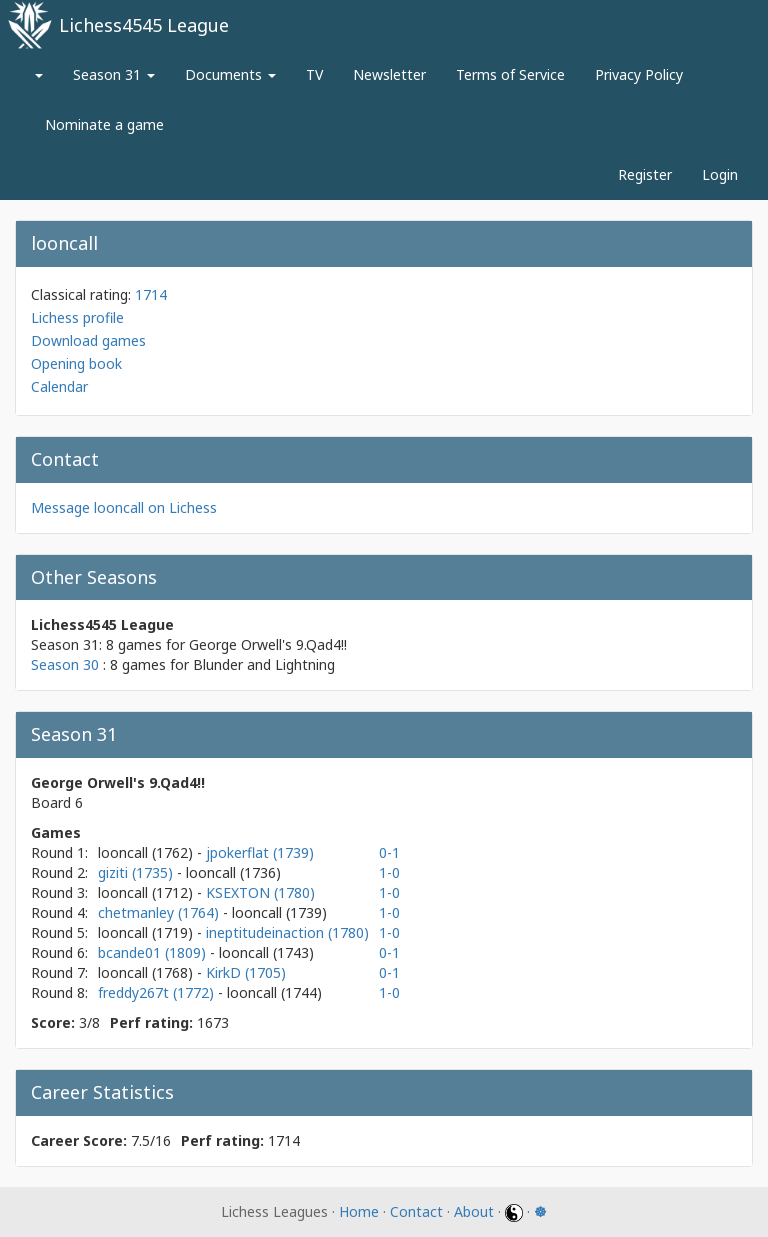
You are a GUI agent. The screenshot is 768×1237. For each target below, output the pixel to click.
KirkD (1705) (246, 972)
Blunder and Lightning (264, 664)
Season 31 (114, 74)
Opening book (76, 363)
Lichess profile (77, 317)
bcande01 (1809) (154, 952)
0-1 (389, 852)
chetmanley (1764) (160, 912)
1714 (151, 294)
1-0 (389, 872)
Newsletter (389, 74)
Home (359, 1211)
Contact (416, 1211)
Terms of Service (510, 74)
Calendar (59, 386)
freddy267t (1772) (158, 992)
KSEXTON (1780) (260, 892)
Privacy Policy (639, 74)
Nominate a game (104, 124)
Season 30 (65, 664)
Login (720, 174)
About (474, 1211)
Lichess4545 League (144, 25)
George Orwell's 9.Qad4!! (268, 644)
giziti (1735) (137, 872)
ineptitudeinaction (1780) (287, 932)
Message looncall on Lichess (124, 507)
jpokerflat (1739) (260, 852)
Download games (88, 340)
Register (645, 174)
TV (314, 74)
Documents (230, 74)
